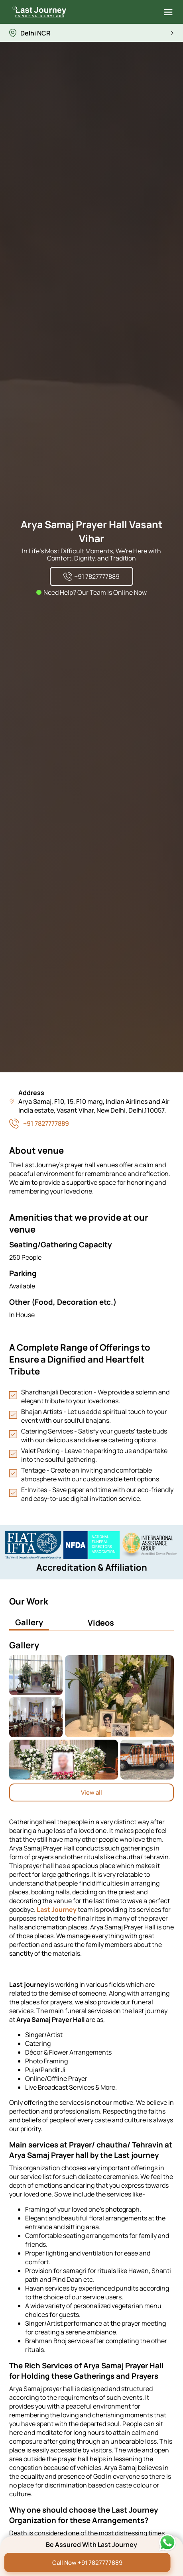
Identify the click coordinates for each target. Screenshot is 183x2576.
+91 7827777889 (46, 1123)
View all (91, 1792)
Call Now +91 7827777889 (87, 2562)
